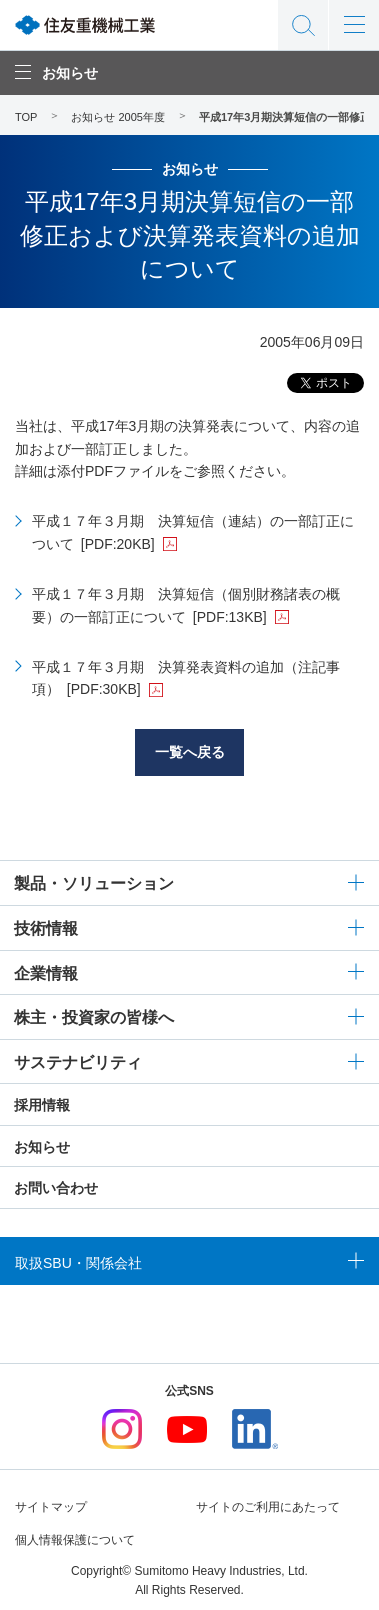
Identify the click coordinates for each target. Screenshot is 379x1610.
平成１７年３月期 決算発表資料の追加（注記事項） (186, 678)
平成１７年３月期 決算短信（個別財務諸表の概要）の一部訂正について (186, 605)
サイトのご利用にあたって (268, 1507)
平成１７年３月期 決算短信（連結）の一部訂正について (193, 532)
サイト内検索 (303, 25)
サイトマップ (51, 1507)
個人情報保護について (75, 1540)
